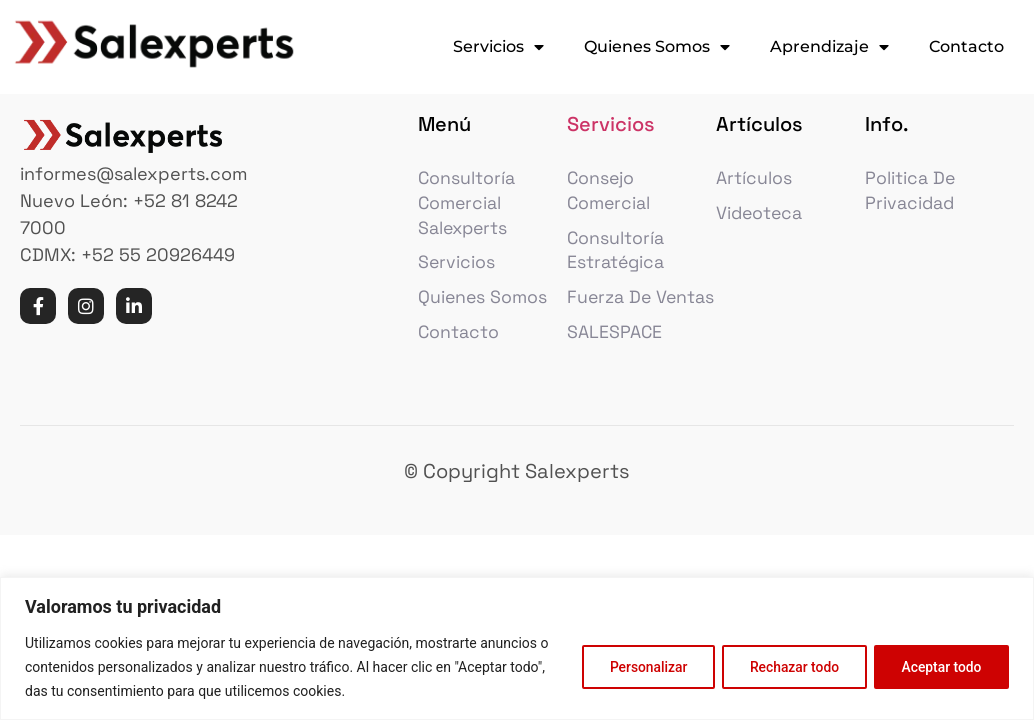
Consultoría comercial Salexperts (467, 209)
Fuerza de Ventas (610, 318)
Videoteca (760, 220)
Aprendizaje (829, 47)
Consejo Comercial (609, 197)
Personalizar (637, 667)
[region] (517, 648)
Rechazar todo (788, 667)
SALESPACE (615, 366)
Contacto (966, 46)
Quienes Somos (657, 47)
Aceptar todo (939, 667)
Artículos (754, 184)
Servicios (498, 47)
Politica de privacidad (910, 197)
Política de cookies (409, 691)
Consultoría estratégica (616, 258)
